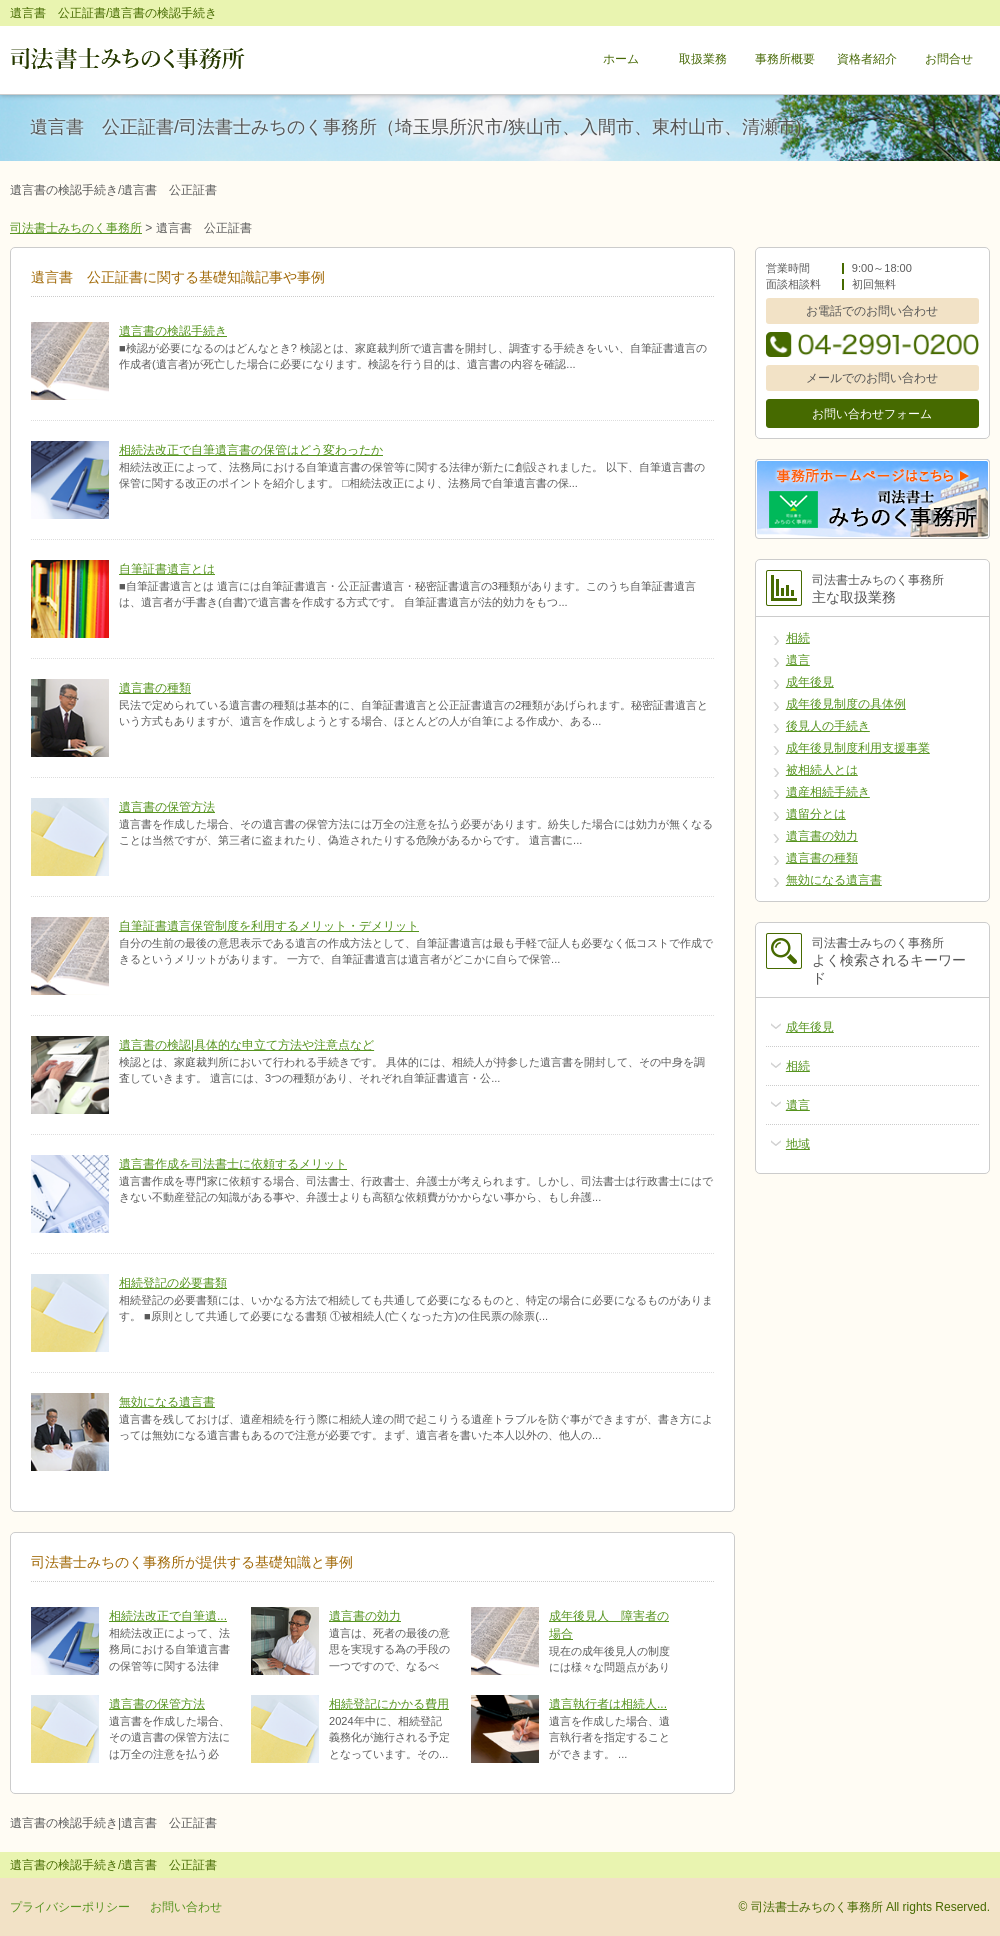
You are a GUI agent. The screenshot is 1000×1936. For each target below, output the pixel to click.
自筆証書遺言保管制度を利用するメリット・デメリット (269, 926)
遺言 (798, 660)
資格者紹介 (867, 60)
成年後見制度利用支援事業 (858, 748)
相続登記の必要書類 (173, 1283)
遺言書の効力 (365, 1616)
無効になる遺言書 (167, 1402)
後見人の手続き (828, 726)
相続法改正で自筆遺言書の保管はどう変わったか (251, 450)
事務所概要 (785, 60)
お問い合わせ (186, 1907)
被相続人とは (822, 770)
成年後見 (810, 682)
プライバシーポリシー (70, 1907)
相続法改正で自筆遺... (168, 1616)
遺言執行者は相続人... (608, 1704)
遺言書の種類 (155, 688)
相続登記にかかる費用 (389, 1704)
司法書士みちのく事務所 (76, 228)
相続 (798, 638)
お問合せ (949, 60)
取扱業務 (703, 60)
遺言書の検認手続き (173, 331)
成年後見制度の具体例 (846, 704)
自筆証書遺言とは (167, 569)
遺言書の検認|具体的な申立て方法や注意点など (246, 1045)
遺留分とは (816, 814)
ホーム (621, 60)
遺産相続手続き (828, 792)
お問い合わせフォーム (872, 414)
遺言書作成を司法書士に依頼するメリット (233, 1164)
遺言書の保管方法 (167, 807)
